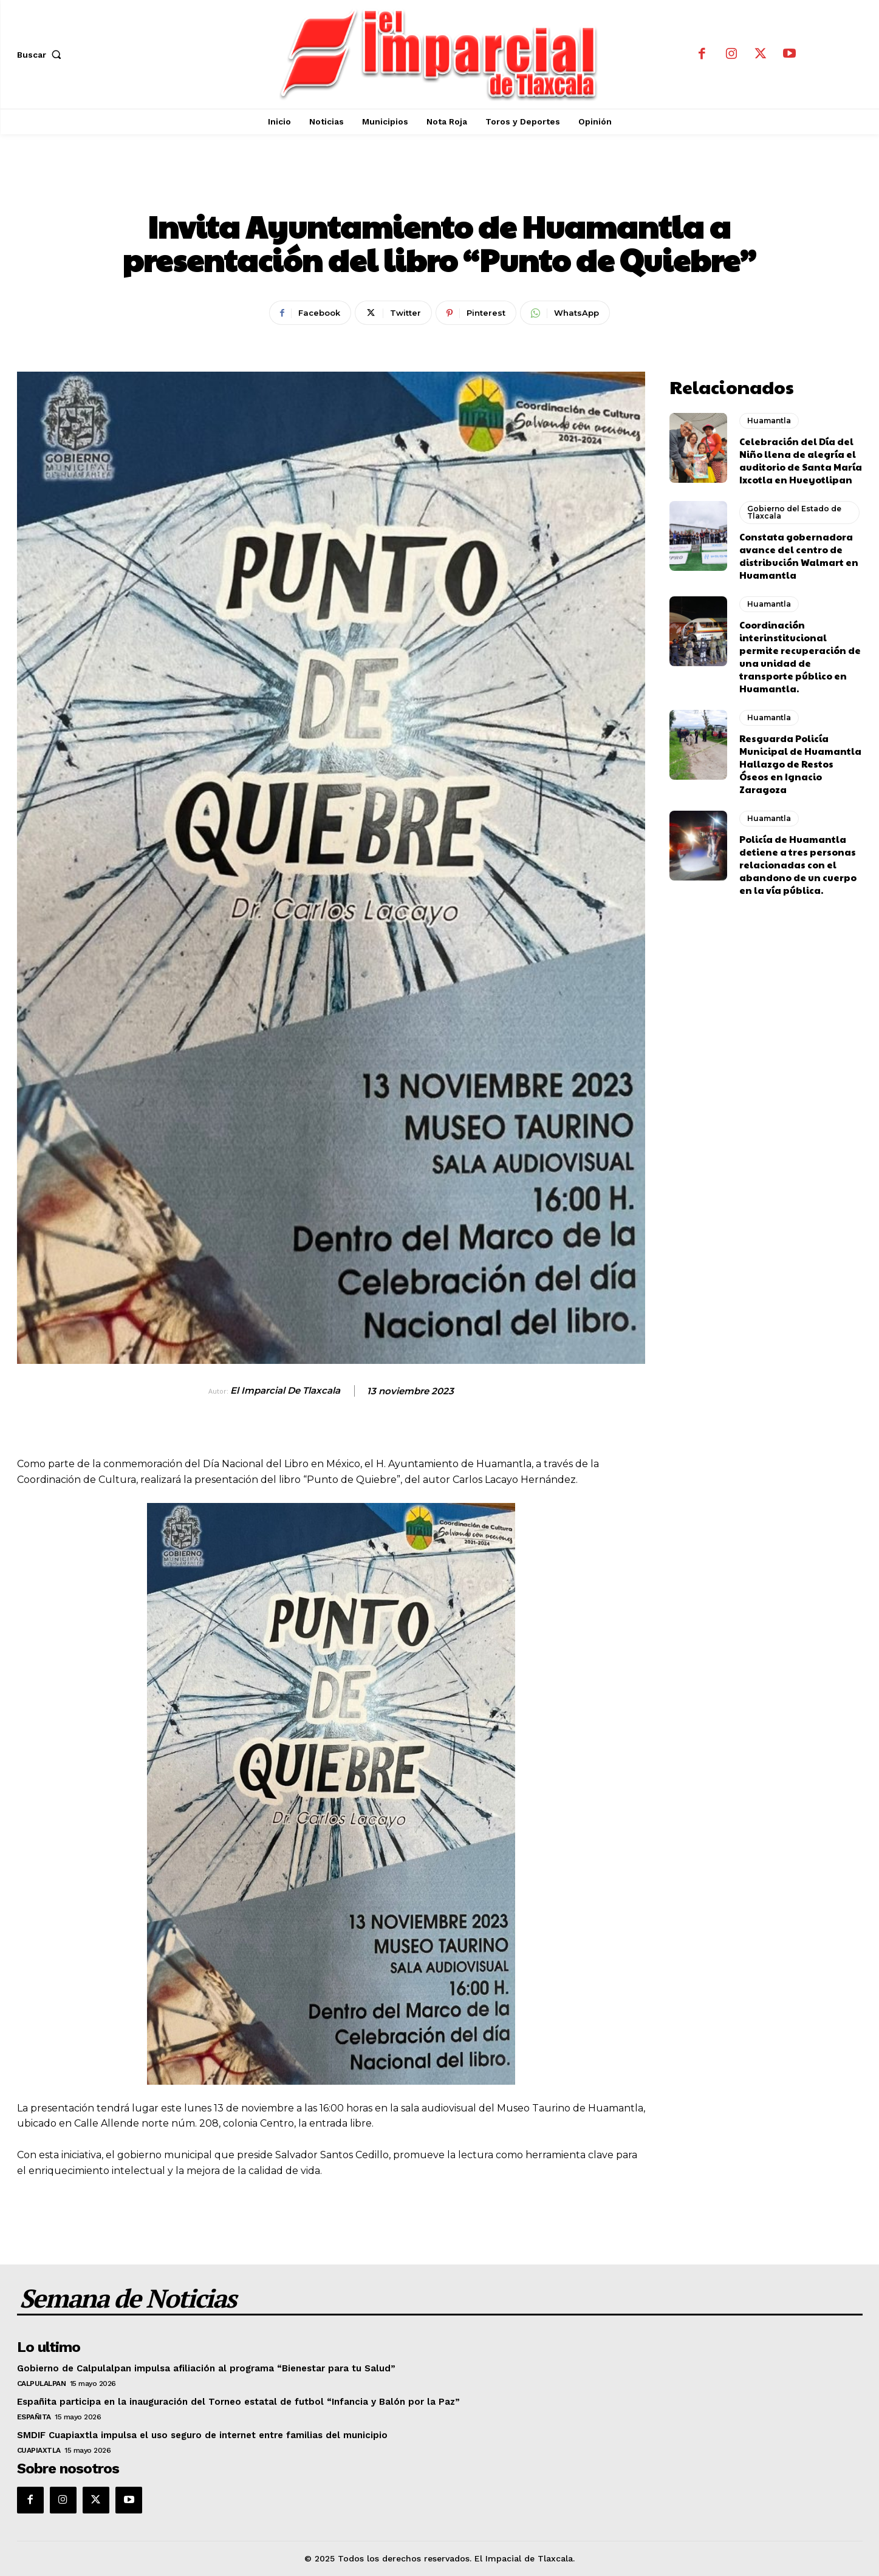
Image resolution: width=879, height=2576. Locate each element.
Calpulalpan (41, 2383)
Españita (34, 2417)
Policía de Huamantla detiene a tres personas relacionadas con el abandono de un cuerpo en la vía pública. (798, 864)
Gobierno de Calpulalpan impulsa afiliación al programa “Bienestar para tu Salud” (206, 2368)
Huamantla (439, 185)
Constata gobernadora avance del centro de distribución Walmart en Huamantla (798, 555)
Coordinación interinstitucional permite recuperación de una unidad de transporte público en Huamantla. (800, 656)
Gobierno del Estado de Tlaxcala (794, 512)
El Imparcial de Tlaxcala (285, 1390)
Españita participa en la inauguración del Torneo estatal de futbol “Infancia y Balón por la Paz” (238, 2401)
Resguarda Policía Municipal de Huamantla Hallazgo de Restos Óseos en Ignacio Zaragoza (800, 764)
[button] (42, 54)
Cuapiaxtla (39, 2450)
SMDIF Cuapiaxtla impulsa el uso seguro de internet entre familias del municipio (202, 2435)
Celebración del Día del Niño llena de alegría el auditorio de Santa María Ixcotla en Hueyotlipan (800, 460)
